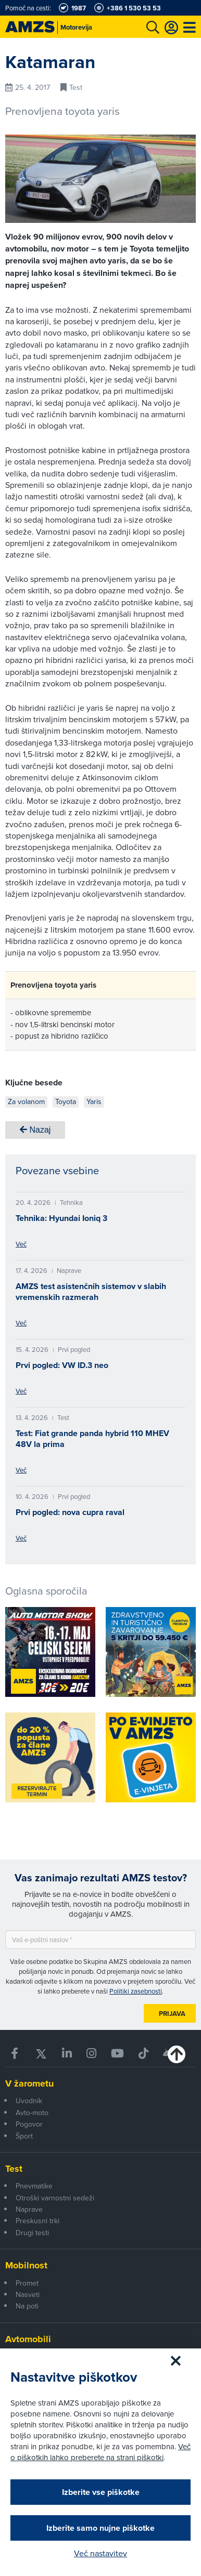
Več (21, 1244)
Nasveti (28, 2294)
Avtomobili (28, 2339)
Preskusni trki (37, 2220)
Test (13, 2168)
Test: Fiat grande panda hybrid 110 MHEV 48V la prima (92, 1438)
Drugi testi (32, 2232)
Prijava (172, 2014)
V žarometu (29, 2083)
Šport (24, 2136)
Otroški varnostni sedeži (55, 2198)
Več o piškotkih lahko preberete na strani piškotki (100, 2452)
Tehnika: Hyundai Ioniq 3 (61, 1218)
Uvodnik (29, 2100)
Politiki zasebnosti (135, 1991)
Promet (27, 2283)
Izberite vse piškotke (101, 2492)
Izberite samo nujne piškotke (100, 2528)
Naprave (29, 2209)
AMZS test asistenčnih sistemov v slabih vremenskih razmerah (91, 1291)
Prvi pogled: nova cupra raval (70, 1512)
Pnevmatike (34, 2186)
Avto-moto (32, 2112)
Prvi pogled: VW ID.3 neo (62, 1365)
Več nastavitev (100, 2553)
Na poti (27, 2306)
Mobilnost (26, 2265)
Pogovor (29, 2124)
